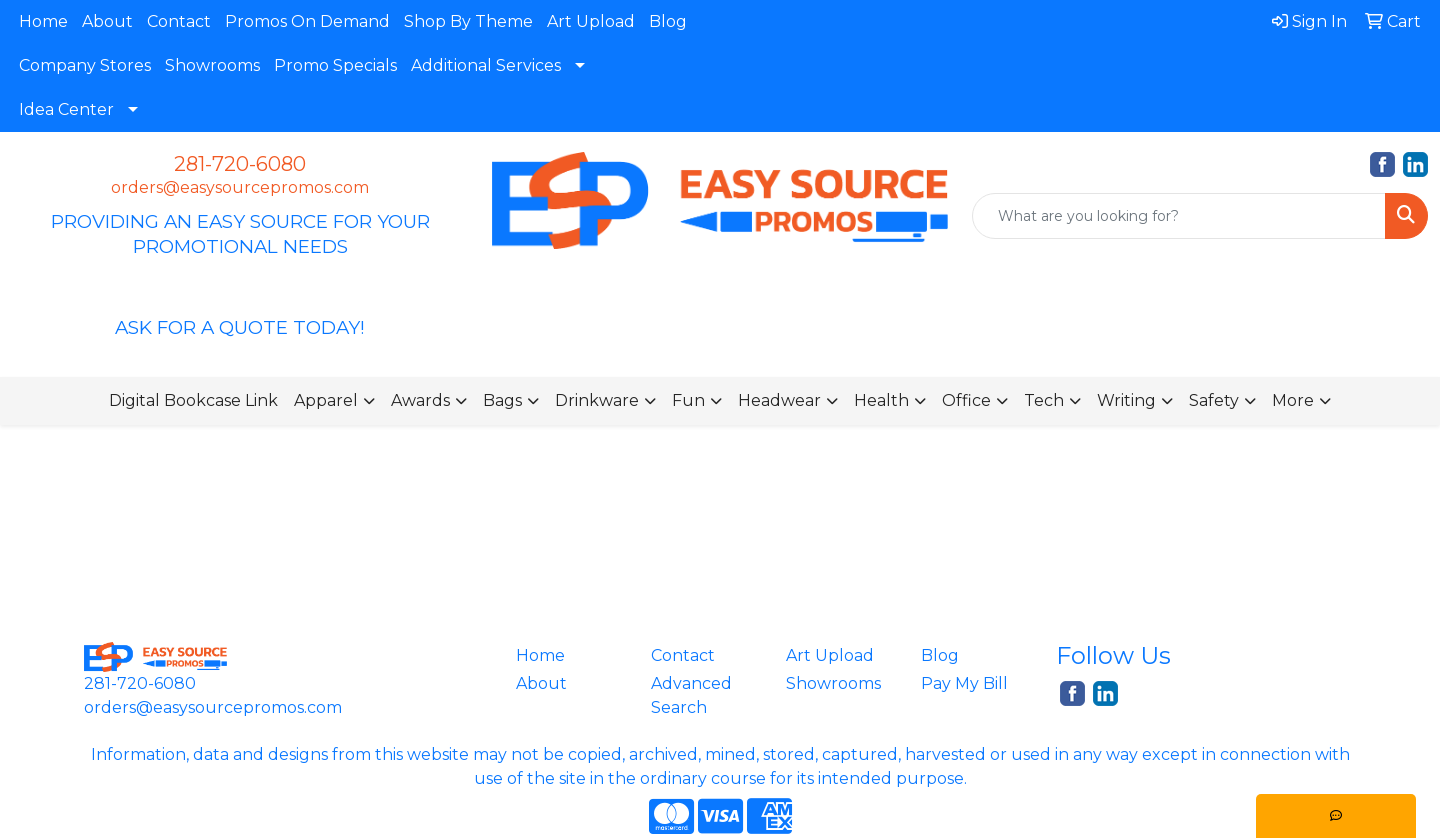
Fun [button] (688, 400)
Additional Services (486, 65)
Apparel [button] (326, 400)
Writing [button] (1126, 400)
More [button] (1293, 400)
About (107, 21)
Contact (179, 21)
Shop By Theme (468, 21)
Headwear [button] (779, 400)
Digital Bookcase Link (193, 400)
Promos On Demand (307, 21)
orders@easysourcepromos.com (240, 187)
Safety (1214, 400)
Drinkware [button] (597, 400)
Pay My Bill (964, 683)
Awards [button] (420, 400)
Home (43, 21)
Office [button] (966, 400)
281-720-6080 (240, 164)
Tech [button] (1044, 400)
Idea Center (66, 109)
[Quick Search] (1179, 216)
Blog (668, 21)
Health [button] (881, 400)
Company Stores (85, 65)
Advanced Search (691, 695)
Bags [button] (502, 400)
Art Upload (591, 21)
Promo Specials (335, 65)
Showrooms (212, 65)
